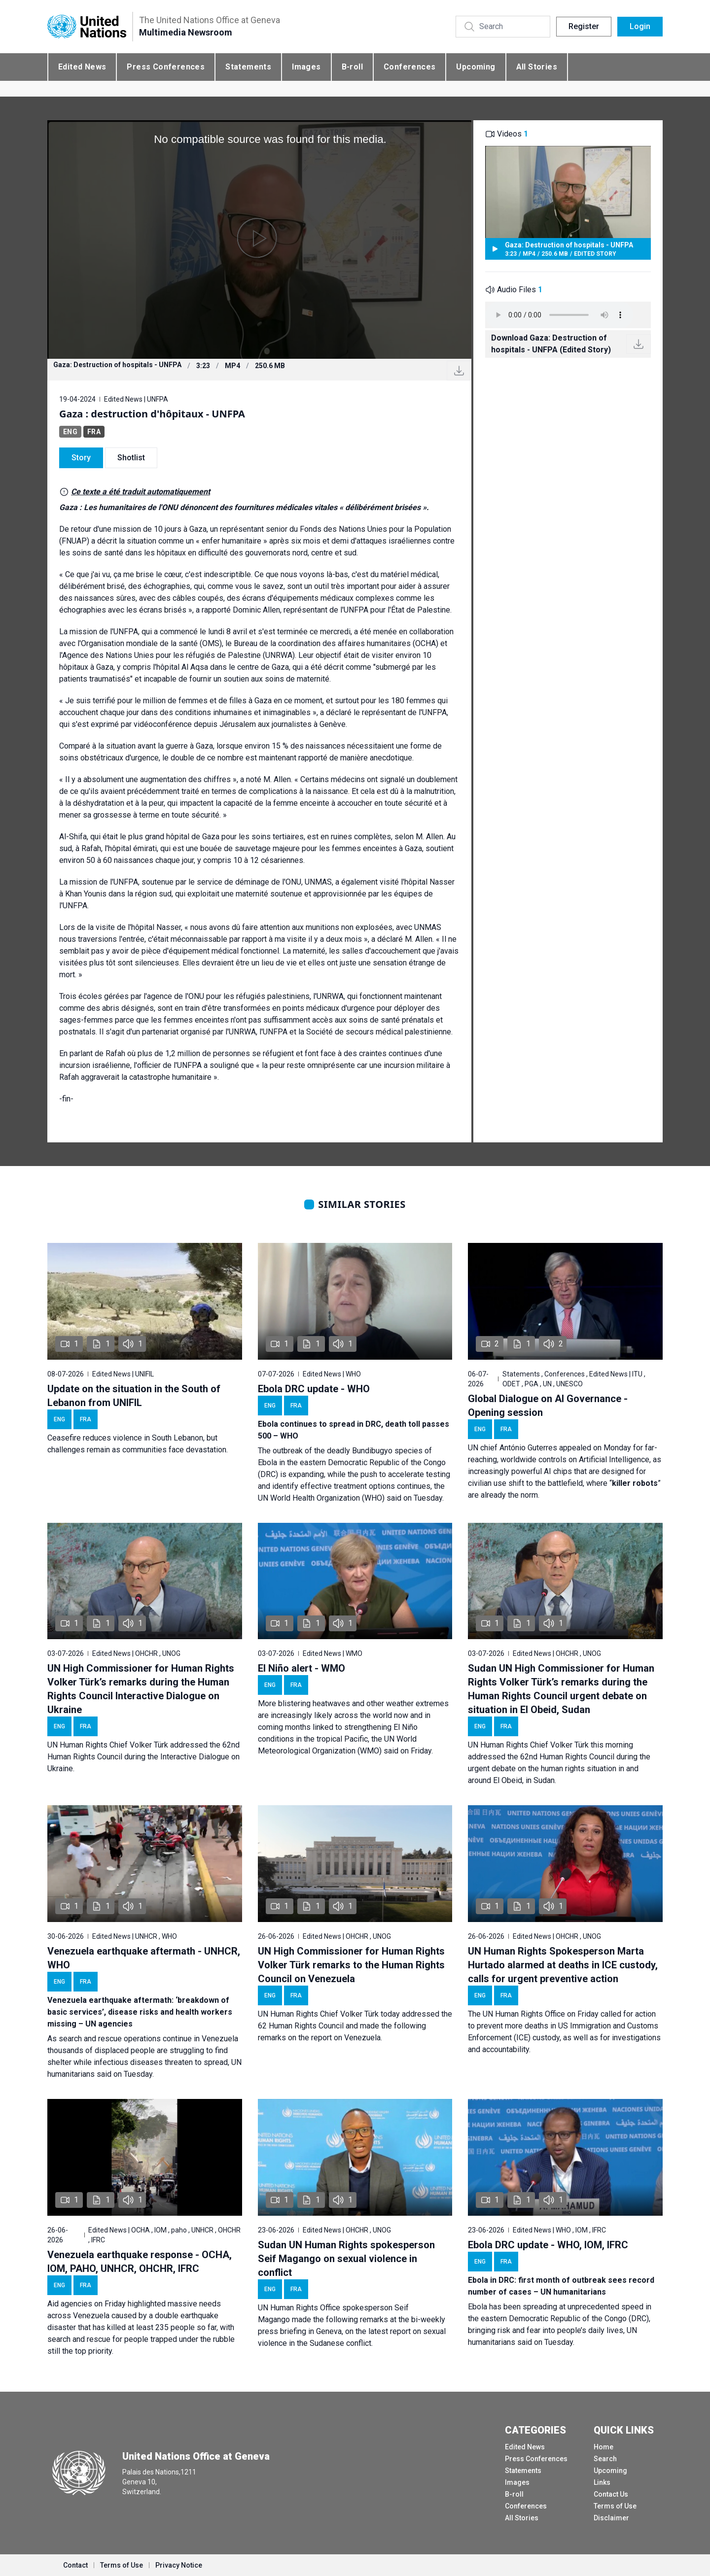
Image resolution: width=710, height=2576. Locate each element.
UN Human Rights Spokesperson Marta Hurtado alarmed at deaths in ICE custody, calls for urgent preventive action (563, 1965)
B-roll (352, 66)
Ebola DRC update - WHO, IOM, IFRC (548, 2245)
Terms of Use (615, 2506)
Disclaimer (611, 2518)
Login (640, 26)
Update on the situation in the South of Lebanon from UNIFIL (133, 1395)
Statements (248, 66)
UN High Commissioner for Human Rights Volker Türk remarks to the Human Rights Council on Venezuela (351, 1965)
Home (603, 2447)
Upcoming (475, 66)
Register (583, 26)
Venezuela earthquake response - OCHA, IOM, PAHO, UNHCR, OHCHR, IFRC (139, 2261)
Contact (75, 2565)
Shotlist (131, 457)
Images (306, 66)
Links (602, 2482)
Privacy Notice (178, 2565)
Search (605, 2459)
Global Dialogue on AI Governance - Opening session (548, 1405)
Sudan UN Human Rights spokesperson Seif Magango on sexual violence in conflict (346, 2258)
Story (81, 457)
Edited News (82, 66)
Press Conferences (166, 66)
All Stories (536, 66)
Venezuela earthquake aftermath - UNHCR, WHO (143, 1958)
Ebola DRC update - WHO (314, 1389)
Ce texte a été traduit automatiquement (140, 491)
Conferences (409, 66)
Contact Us (611, 2494)
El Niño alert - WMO (301, 1668)
